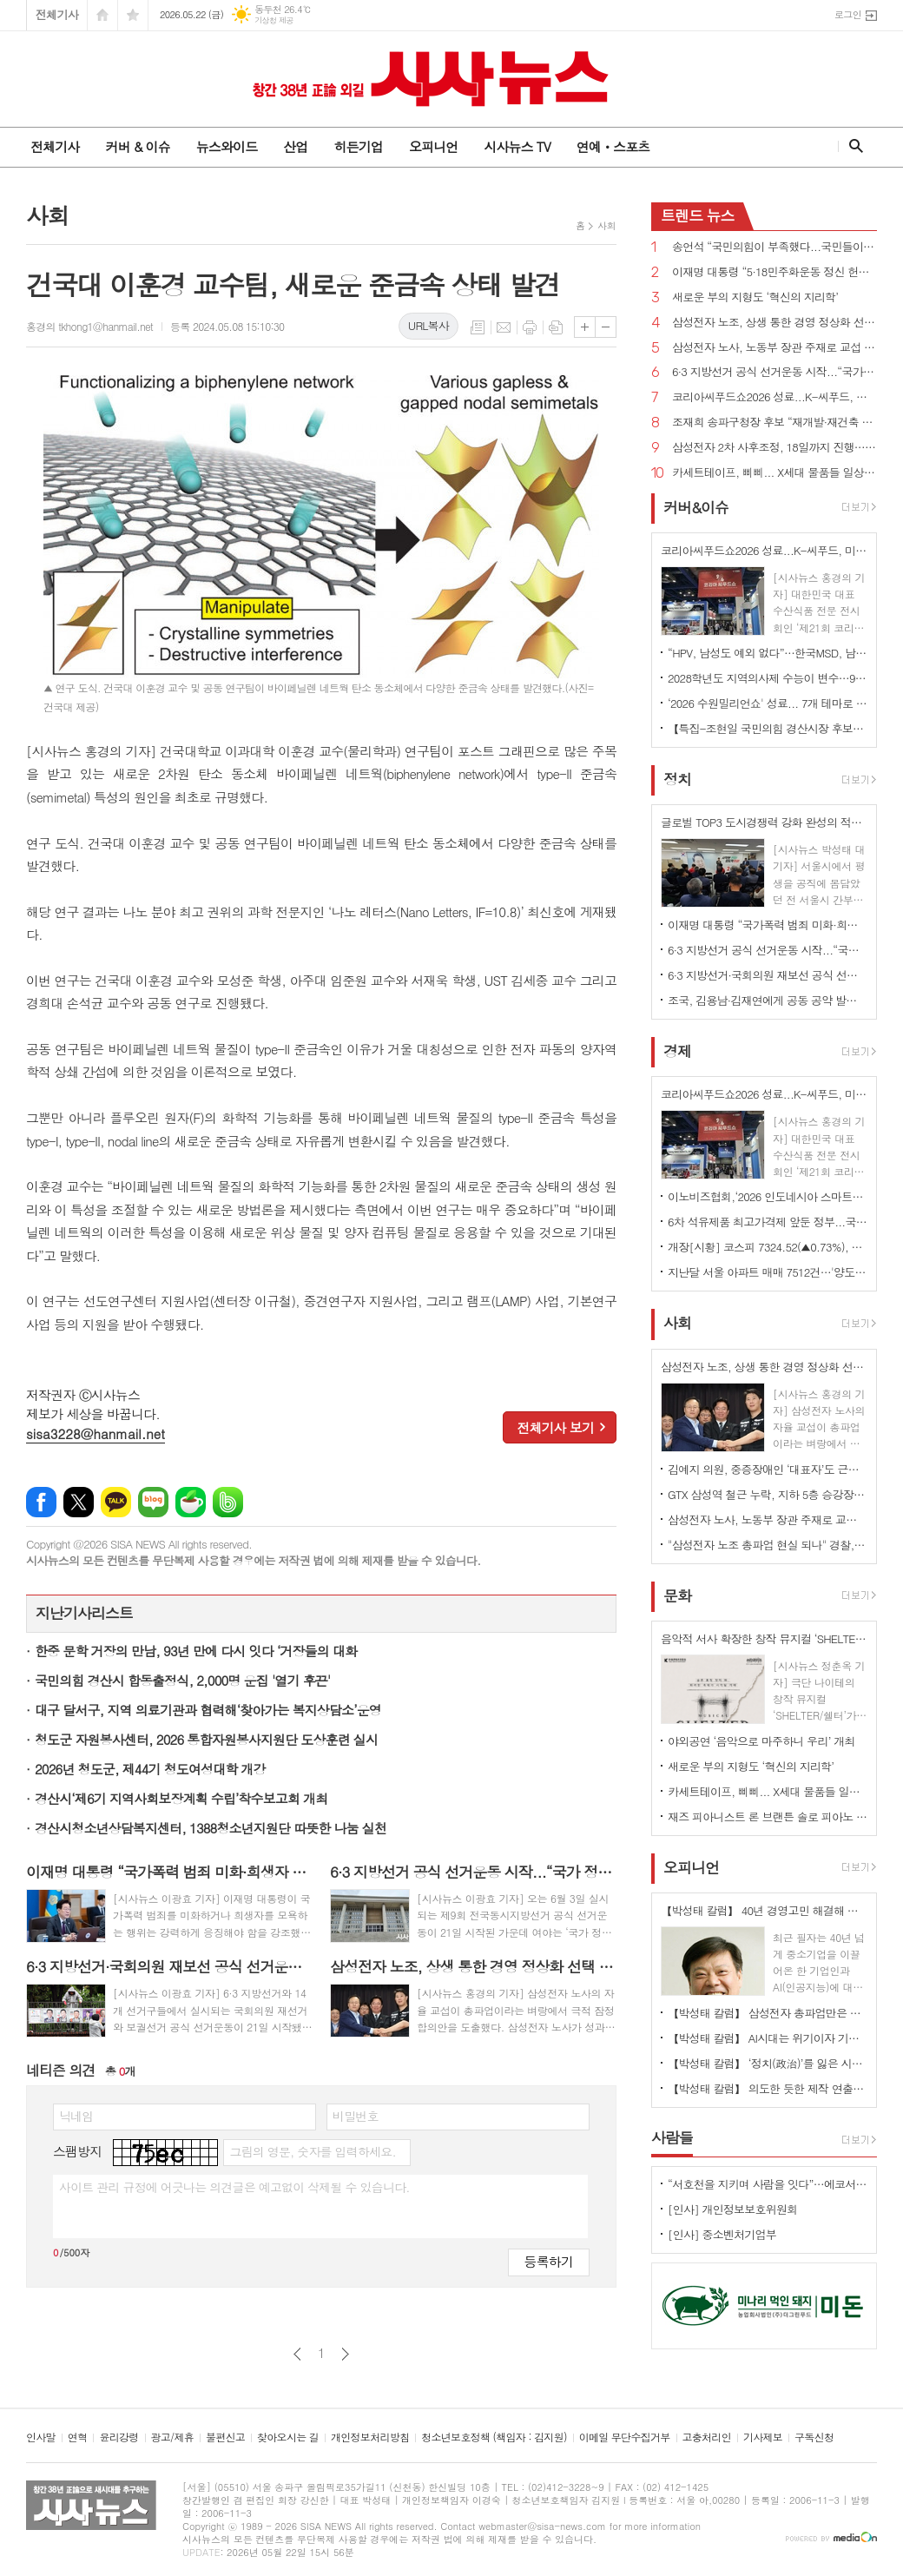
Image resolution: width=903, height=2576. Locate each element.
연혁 (78, 2437)
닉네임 (76, 2116)
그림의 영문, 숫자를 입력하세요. (312, 2151)
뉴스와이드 (227, 146)
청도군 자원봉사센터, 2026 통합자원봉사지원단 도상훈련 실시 (206, 1739)
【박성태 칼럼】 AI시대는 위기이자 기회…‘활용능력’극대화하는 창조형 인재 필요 (767, 2038)
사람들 (672, 2137)
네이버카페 (190, 1502)
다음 (345, 2354)
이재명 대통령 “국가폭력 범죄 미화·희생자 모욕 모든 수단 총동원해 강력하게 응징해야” (767, 924)
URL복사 (428, 325)
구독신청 (814, 2437)
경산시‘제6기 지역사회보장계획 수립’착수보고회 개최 (181, 1798)
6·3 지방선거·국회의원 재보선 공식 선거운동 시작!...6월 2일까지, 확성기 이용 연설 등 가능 (767, 975)
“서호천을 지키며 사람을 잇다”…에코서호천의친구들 (767, 2184)
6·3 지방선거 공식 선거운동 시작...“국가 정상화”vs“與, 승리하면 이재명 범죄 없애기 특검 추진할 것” (774, 372)
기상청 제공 (273, 20)
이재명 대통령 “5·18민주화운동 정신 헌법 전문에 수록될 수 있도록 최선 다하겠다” (774, 272)
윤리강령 (118, 2437)
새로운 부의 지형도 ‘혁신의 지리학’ (755, 297)
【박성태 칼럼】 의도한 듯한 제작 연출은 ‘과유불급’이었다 (767, 2088)
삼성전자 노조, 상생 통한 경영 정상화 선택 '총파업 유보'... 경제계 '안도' (774, 322)
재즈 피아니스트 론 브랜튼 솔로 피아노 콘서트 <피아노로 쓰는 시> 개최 (767, 1816)
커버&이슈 (695, 507)
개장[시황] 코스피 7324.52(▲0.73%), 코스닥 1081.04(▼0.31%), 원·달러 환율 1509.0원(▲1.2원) (767, 1246)
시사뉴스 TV (517, 146)
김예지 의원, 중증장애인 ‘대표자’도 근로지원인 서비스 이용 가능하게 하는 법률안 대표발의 (767, 1469)
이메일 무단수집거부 (624, 2437)
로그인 (847, 14)
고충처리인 (706, 2437)
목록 (477, 327)
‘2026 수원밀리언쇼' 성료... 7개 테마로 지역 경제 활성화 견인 (767, 703)
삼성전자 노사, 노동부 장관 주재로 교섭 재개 (774, 347)
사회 (606, 225)
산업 (295, 146)
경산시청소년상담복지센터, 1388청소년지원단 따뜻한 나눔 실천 (210, 1828)
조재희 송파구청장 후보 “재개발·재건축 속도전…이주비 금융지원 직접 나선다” (774, 422)
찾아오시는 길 (288, 2437)
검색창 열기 (852, 146)
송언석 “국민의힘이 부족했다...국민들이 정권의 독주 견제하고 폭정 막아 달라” (774, 247)
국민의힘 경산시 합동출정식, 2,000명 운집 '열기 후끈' (182, 1680)
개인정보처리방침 (370, 2437)
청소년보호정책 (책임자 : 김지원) (493, 2437)
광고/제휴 (172, 2437)
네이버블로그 (153, 1502)
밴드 (228, 1502)
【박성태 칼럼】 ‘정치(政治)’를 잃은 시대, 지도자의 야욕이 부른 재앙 (767, 2063)
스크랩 (555, 327)
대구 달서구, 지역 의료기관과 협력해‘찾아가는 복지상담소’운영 (208, 1710)
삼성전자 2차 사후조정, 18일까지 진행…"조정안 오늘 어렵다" (774, 447)
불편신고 (225, 2437)
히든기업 (357, 146)
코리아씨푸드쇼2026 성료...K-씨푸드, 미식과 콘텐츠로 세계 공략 (774, 397)
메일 (503, 327)
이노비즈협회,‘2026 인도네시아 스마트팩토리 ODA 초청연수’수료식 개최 (767, 1196)
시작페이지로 (102, 15)
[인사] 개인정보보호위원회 (732, 2209)
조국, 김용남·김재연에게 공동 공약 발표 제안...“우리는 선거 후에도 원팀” (767, 1000)
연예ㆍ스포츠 (613, 146)
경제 (677, 1050)
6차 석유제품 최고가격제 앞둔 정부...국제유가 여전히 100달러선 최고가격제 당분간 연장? (767, 1221)
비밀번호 (356, 2116)
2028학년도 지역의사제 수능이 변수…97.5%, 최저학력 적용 (767, 678)
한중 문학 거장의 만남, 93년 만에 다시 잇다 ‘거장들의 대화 (196, 1650)
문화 (677, 1595)
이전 (297, 2354)
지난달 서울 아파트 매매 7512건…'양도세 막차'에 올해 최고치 (767, 1272)
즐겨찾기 (133, 15)
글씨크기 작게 (605, 327)
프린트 (529, 327)
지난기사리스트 (84, 1612)
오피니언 (433, 146)
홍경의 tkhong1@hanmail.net (89, 326)
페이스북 (41, 1502)
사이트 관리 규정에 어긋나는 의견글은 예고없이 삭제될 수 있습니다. (234, 2187)
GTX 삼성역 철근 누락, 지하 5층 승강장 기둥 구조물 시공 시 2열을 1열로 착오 (767, 1494)
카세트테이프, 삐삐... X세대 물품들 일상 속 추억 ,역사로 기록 (774, 473)
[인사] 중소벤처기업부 (722, 2234)
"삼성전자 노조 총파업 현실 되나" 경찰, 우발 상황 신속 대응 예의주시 (767, 1544)
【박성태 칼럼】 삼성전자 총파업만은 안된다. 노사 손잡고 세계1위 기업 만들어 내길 (767, 2013)
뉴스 (698, 215)
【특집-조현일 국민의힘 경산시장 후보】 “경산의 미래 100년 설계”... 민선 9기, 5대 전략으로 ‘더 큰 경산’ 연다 (767, 728)
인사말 (41, 2437)
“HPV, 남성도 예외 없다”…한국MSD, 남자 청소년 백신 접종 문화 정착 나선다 (767, 652)
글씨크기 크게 (585, 327)
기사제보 (762, 2437)
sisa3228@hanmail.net (95, 1433)
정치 (677, 779)
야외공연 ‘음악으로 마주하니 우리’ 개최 (761, 1741)
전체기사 (57, 14)
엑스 (78, 1502)
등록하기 (548, 2261)
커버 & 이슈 (137, 146)
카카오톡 (116, 1502)
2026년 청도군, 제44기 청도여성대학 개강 (150, 1769)
